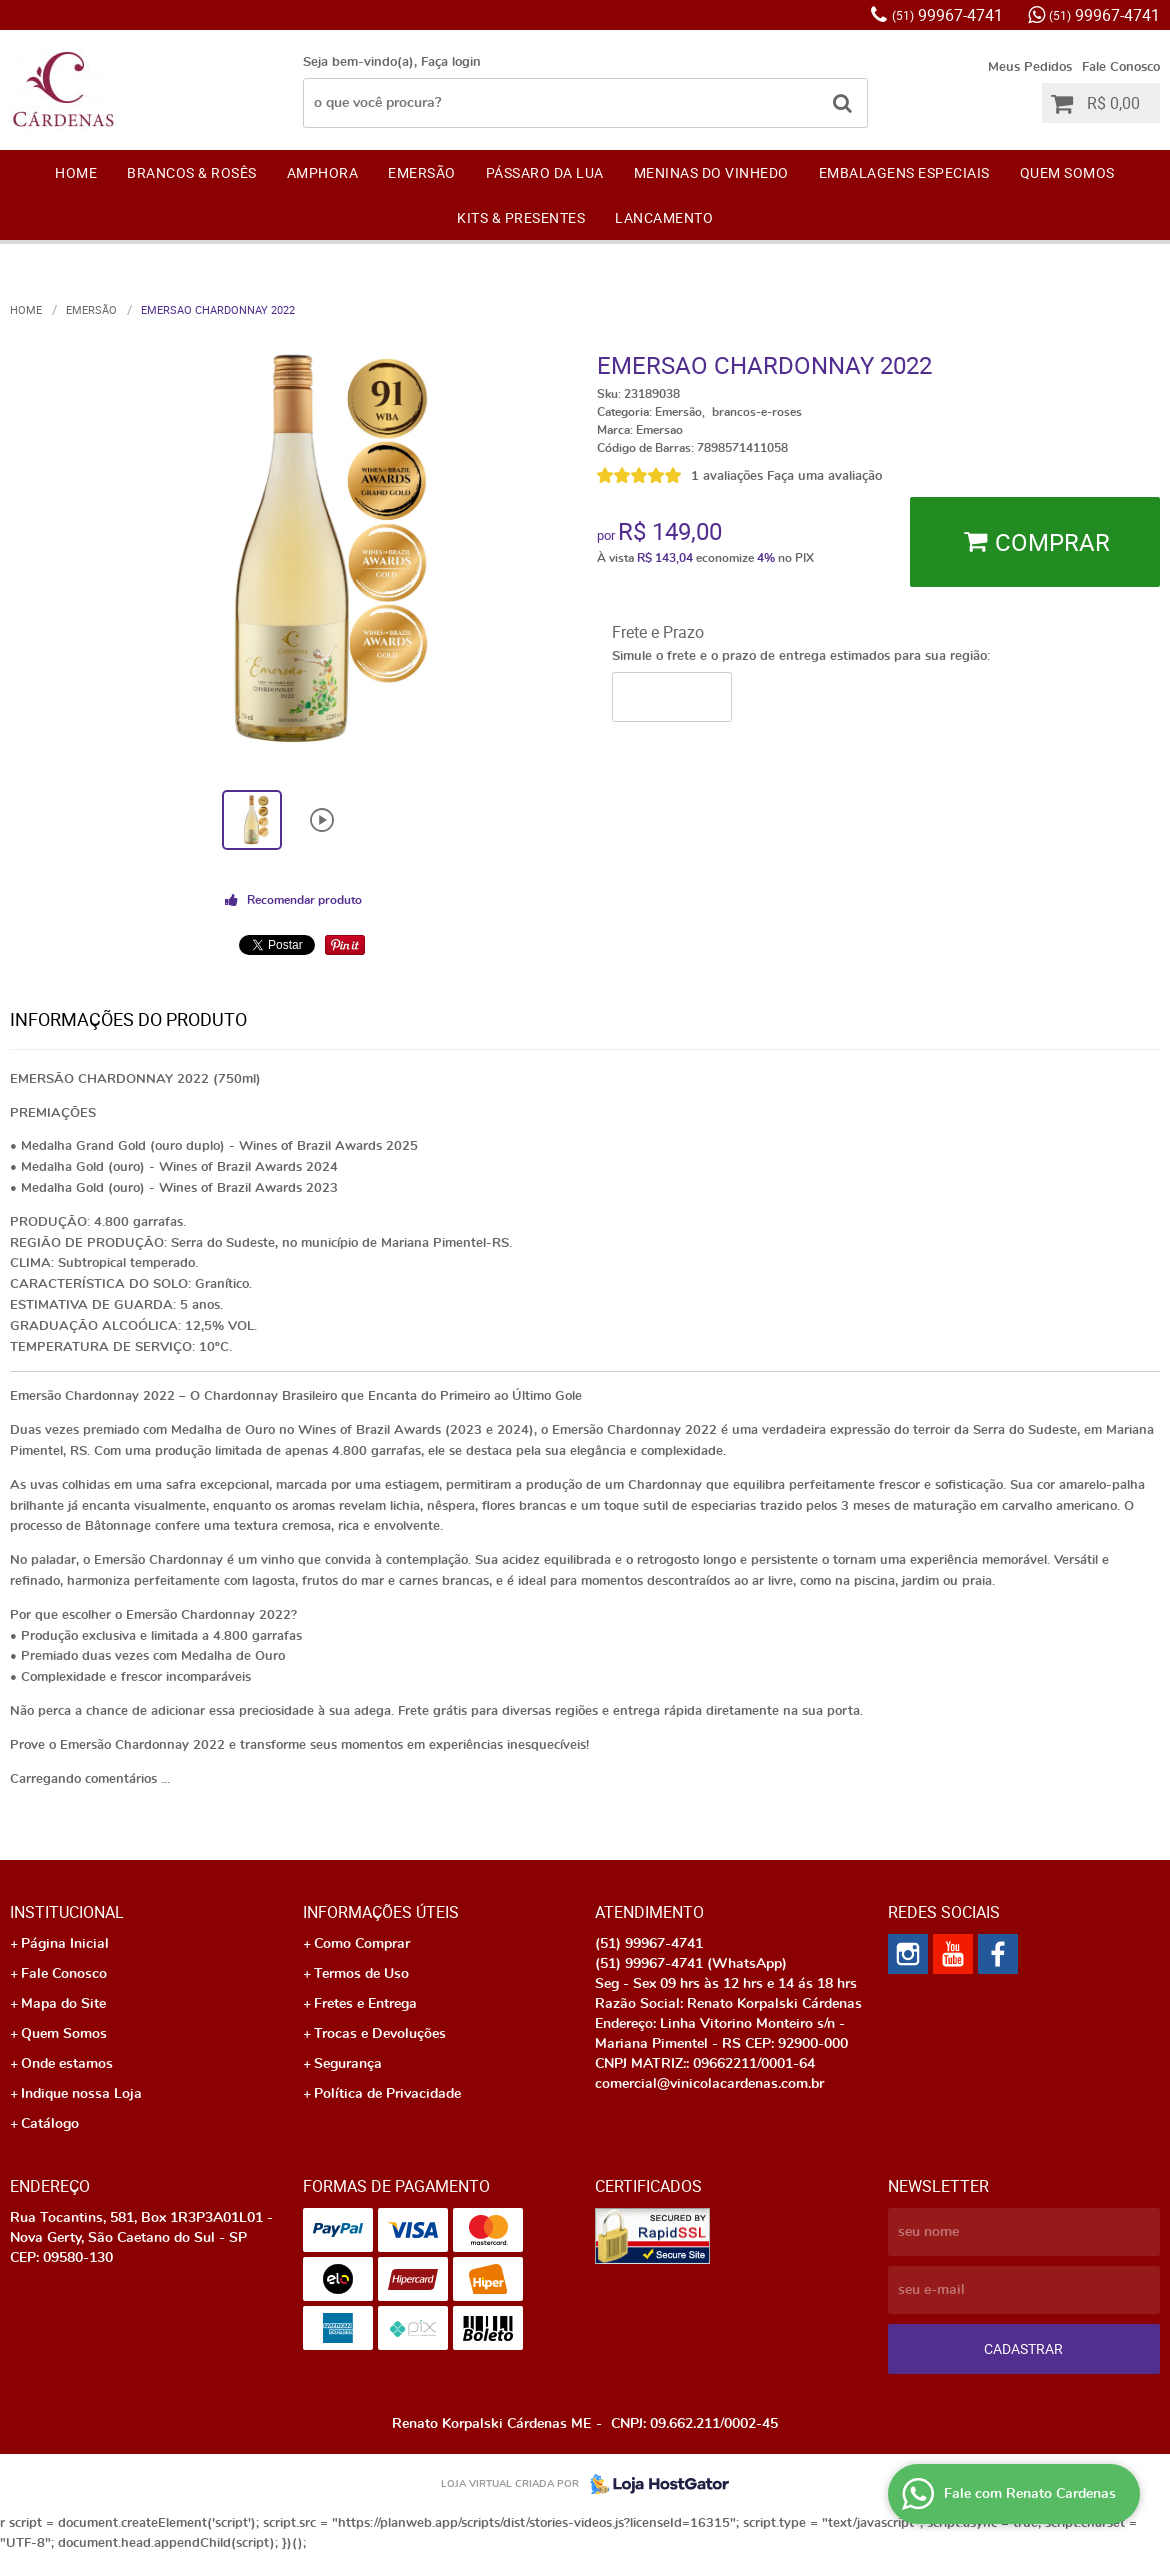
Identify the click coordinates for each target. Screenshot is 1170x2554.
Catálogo (50, 2124)
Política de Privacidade (387, 2094)
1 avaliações (727, 476)
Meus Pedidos (1030, 67)
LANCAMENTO (664, 217)
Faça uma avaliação (824, 476)
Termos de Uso (361, 1974)
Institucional (67, 1912)
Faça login (451, 62)
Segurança (348, 2064)
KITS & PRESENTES (521, 217)
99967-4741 (947, 15)
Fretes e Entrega (365, 2004)
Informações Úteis (381, 1912)
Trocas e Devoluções (380, 2034)
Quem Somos (1067, 172)
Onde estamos (67, 2064)
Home (76, 172)
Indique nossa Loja (81, 2094)
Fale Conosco (1121, 67)
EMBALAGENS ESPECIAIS (904, 172)
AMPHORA (323, 172)
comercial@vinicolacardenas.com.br (709, 2084)
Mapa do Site (63, 2004)
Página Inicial (65, 1944)
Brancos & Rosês (192, 172)
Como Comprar (362, 1944)
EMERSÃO (422, 172)
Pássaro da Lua (545, 172)
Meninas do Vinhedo (711, 172)
